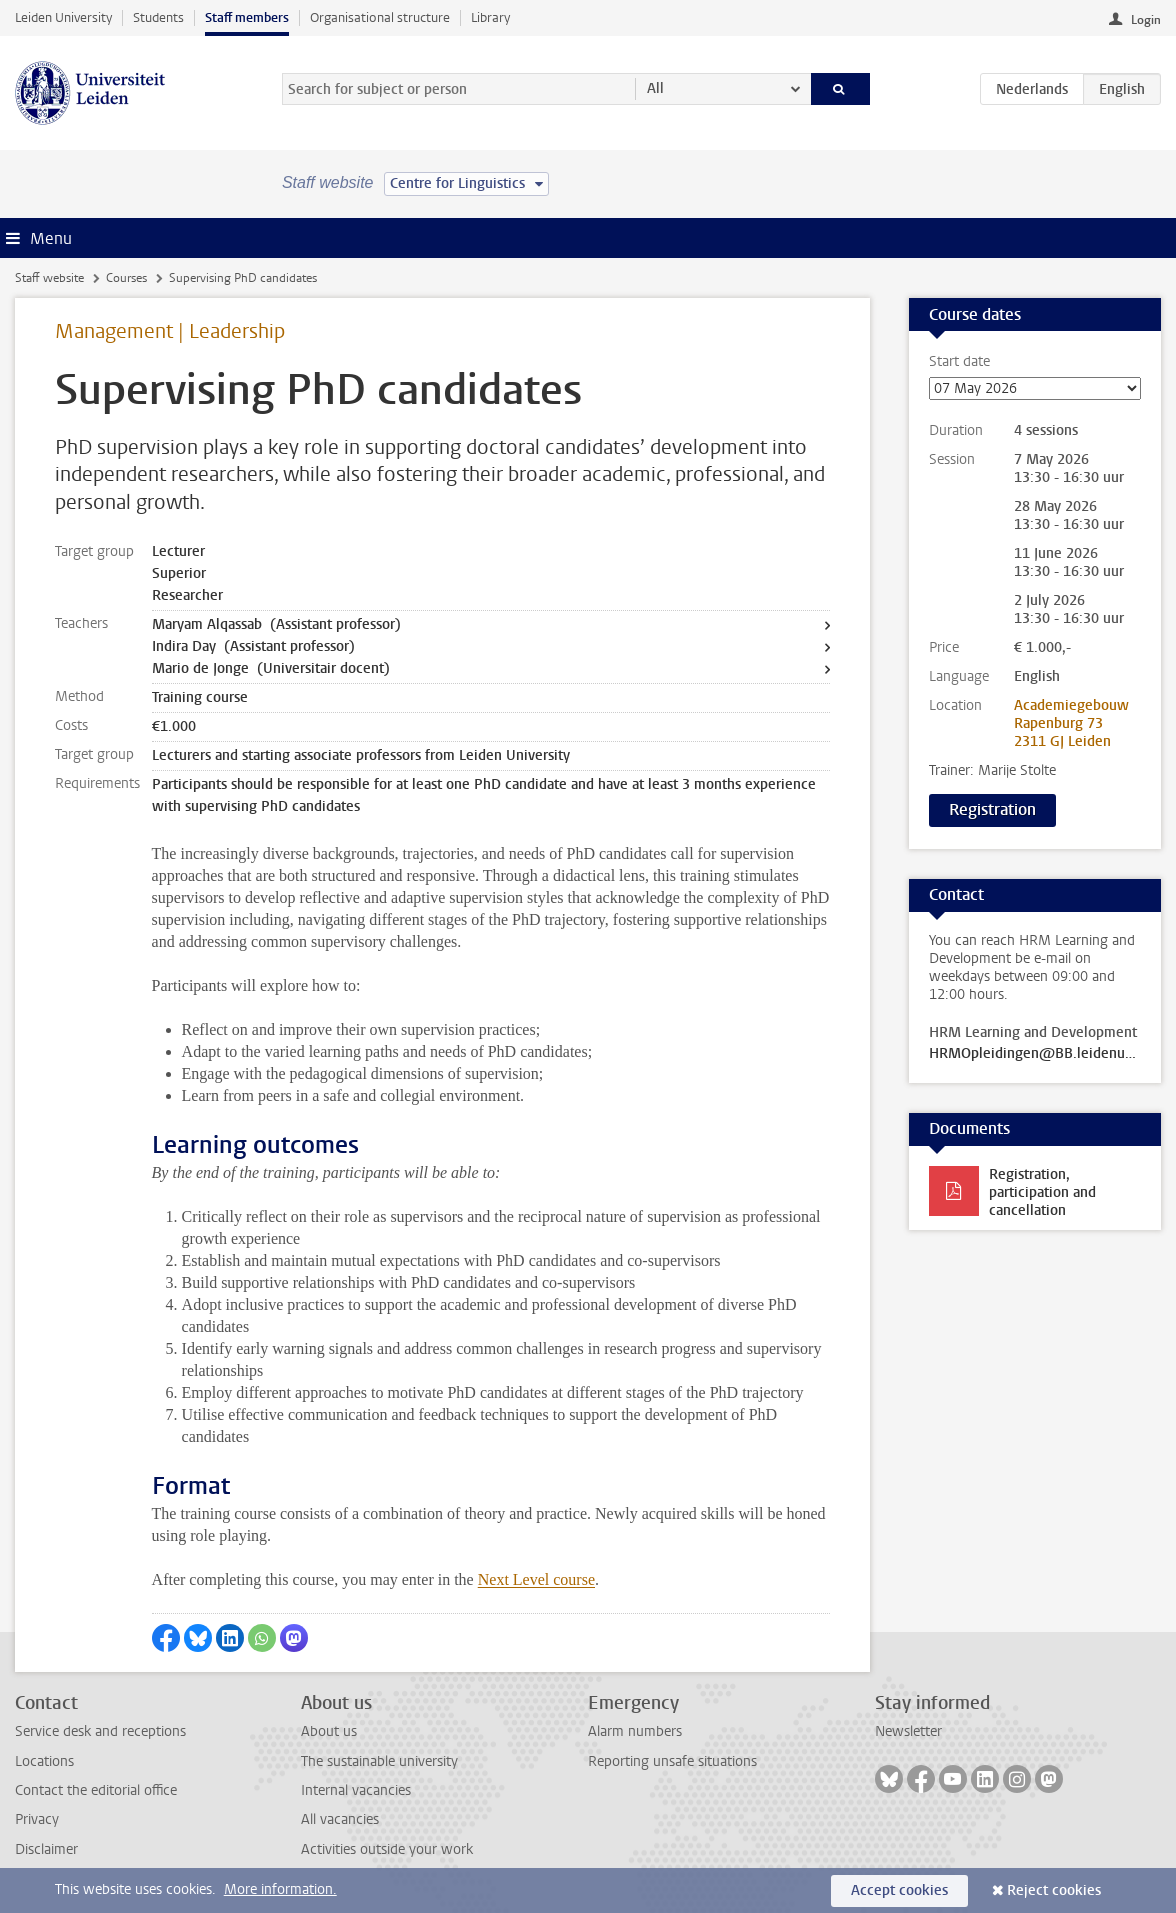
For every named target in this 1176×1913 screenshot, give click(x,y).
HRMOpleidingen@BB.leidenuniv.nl (1035, 1054)
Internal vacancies (356, 1790)
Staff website (49, 278)
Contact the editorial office (96, 1790)
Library (490, 17)
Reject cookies (1054, 1890)
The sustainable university (379, 1761)
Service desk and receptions (100, 1731)
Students (158, 17)
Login (1146, 20)
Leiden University (63, 17)
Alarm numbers (635, 1731)
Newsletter (908, 1731)
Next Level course (536, 1579)
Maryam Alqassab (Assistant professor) (276, 624)
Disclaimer (46, 1849)
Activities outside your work (387, 1849)
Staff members (247, 17)
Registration (992, 809)
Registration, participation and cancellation (1042, 1192)
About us (329, 1731)
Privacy (37, 1819)
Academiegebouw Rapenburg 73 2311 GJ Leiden (1071, 723)
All (655, 88)
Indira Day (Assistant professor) (253, 646)
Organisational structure (380, 17)
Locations (44, 1761)
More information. (280, 1889)
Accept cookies (899, 1890)
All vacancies (340, 1819)
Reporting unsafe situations (672, 1761)
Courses (126, 278)
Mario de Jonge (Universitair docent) (271, 668)
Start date (1035, 376)
